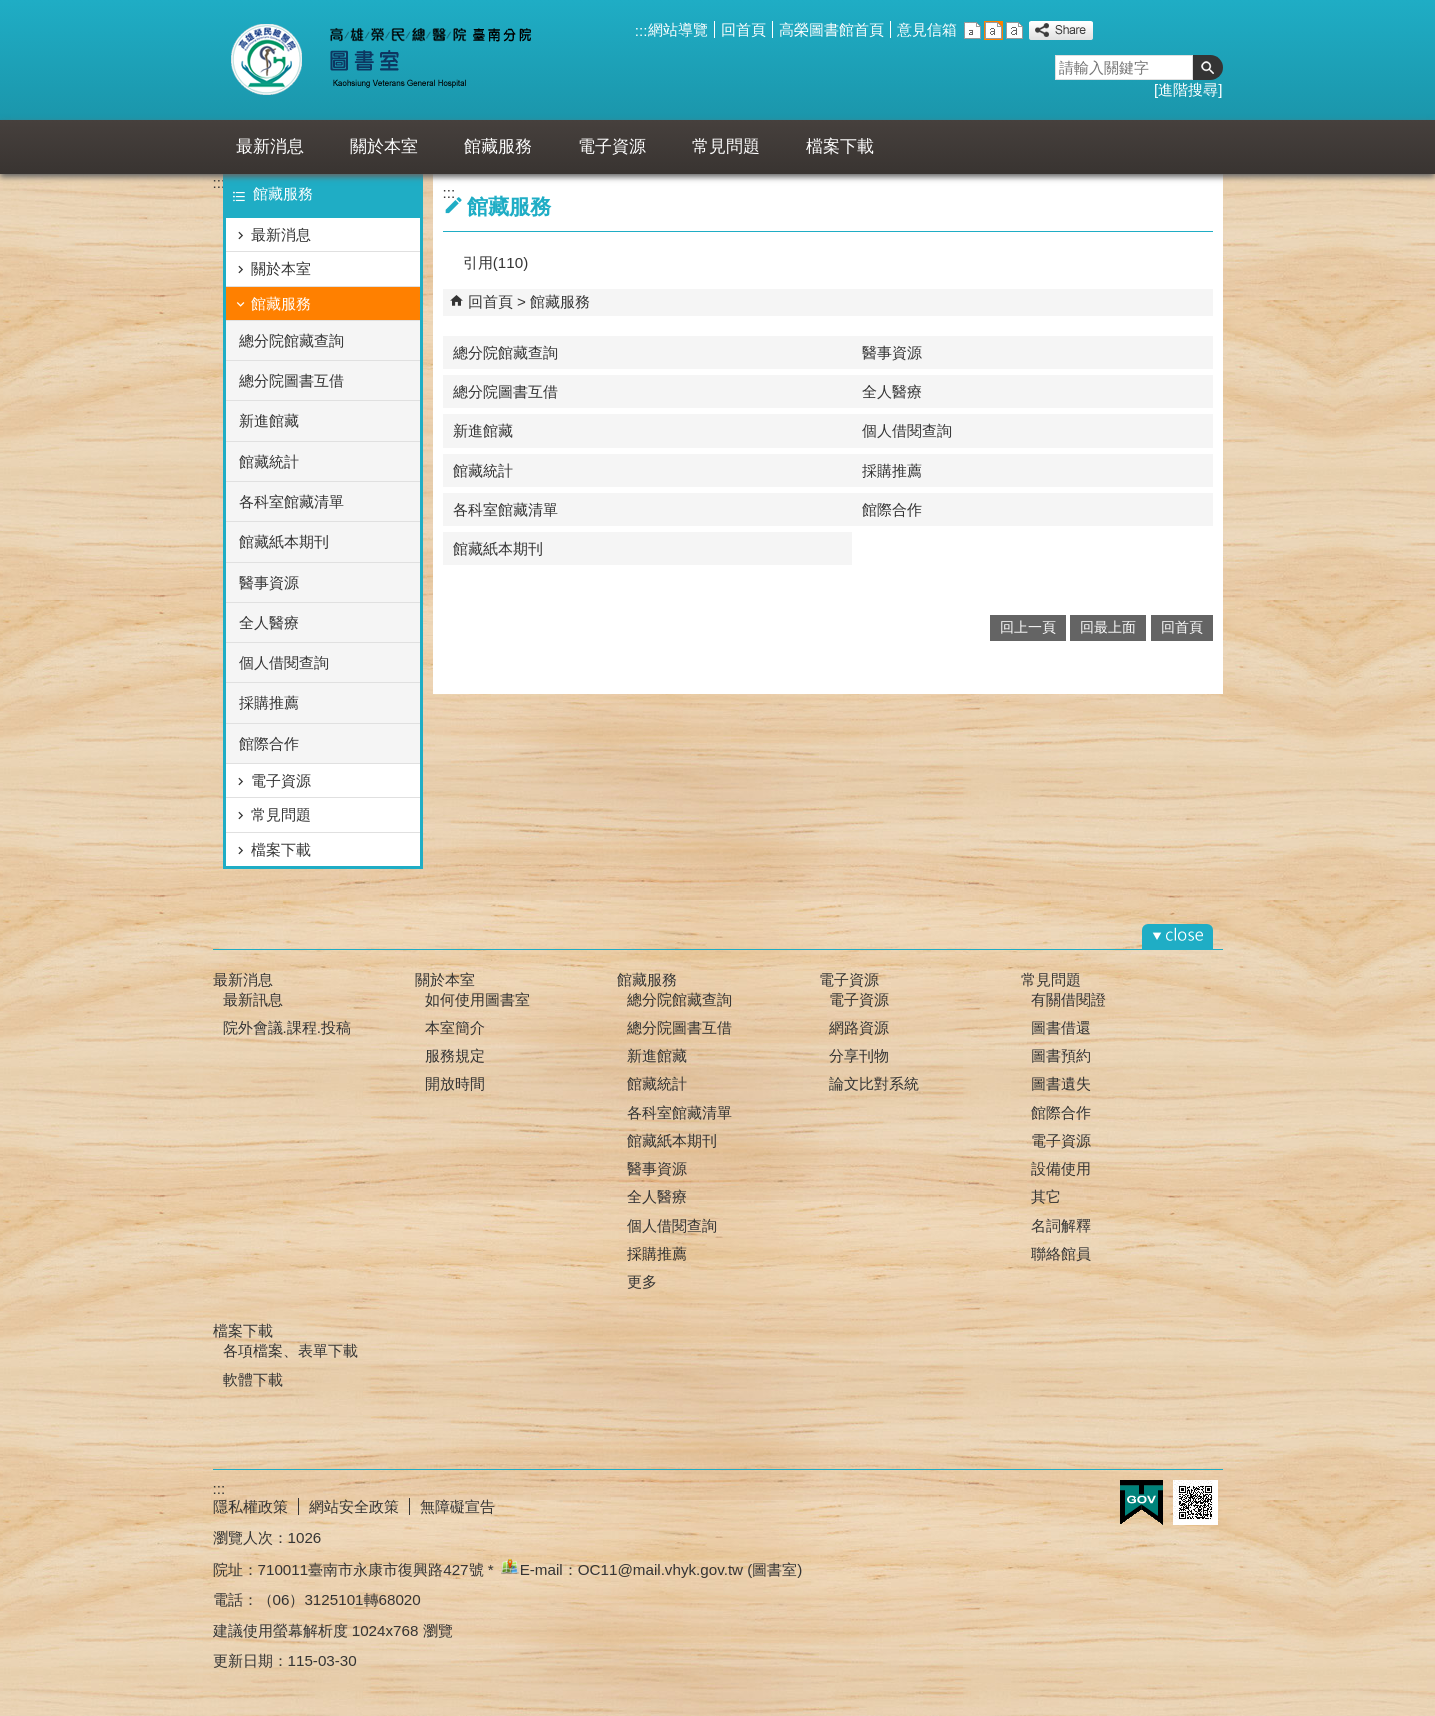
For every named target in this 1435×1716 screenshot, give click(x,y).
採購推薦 (269, 702)
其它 (1046, 1196)
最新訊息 (253, 999)
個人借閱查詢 (284, 662)
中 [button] (993, 30)
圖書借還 (1061, 1027)
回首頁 (743, 29)
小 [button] (972, 30)
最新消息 (270, 146)
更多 (642, 1281)
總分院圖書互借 (291, 380)
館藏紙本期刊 (284, 541)
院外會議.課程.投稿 (287, 1027)
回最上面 (1108, 627)
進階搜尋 (1188, 89)
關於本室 (384, 146)
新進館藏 (269, 420)
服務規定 (455, 1055)
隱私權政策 (250, 1506)
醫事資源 (269, 582)
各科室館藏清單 (291, 501)
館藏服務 (498, 146)
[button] (1208, 67)
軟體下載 (253, 1379)
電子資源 (612, 146)
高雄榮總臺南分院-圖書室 (396, 60)
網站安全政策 (354, 1506)
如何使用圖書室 (477, 999)
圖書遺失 (1061, 1083)
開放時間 (455, 1083)
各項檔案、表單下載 (290, 1350)
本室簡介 (455, 1027)
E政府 (1141, 1502)
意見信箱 (927, 29)
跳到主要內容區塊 (10, 10)
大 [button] (1014, 30)
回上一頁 (1028, 627)
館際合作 (269, 743)
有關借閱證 (1068, 999)
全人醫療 (269, 622)
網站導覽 (678, 29)
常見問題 (726, 146)
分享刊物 (859, 1055)
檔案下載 (840, 146)
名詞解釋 (1061, 1225)
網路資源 (859, 1027)
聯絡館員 (1061, 1253)
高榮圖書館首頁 (831, 29)
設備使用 (1061, 1168)
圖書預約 (1061, 1055)
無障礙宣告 (457, 1506)
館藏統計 (269, 461)
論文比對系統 (874, 1083)
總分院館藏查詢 (291, 340)
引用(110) (495, 262)
